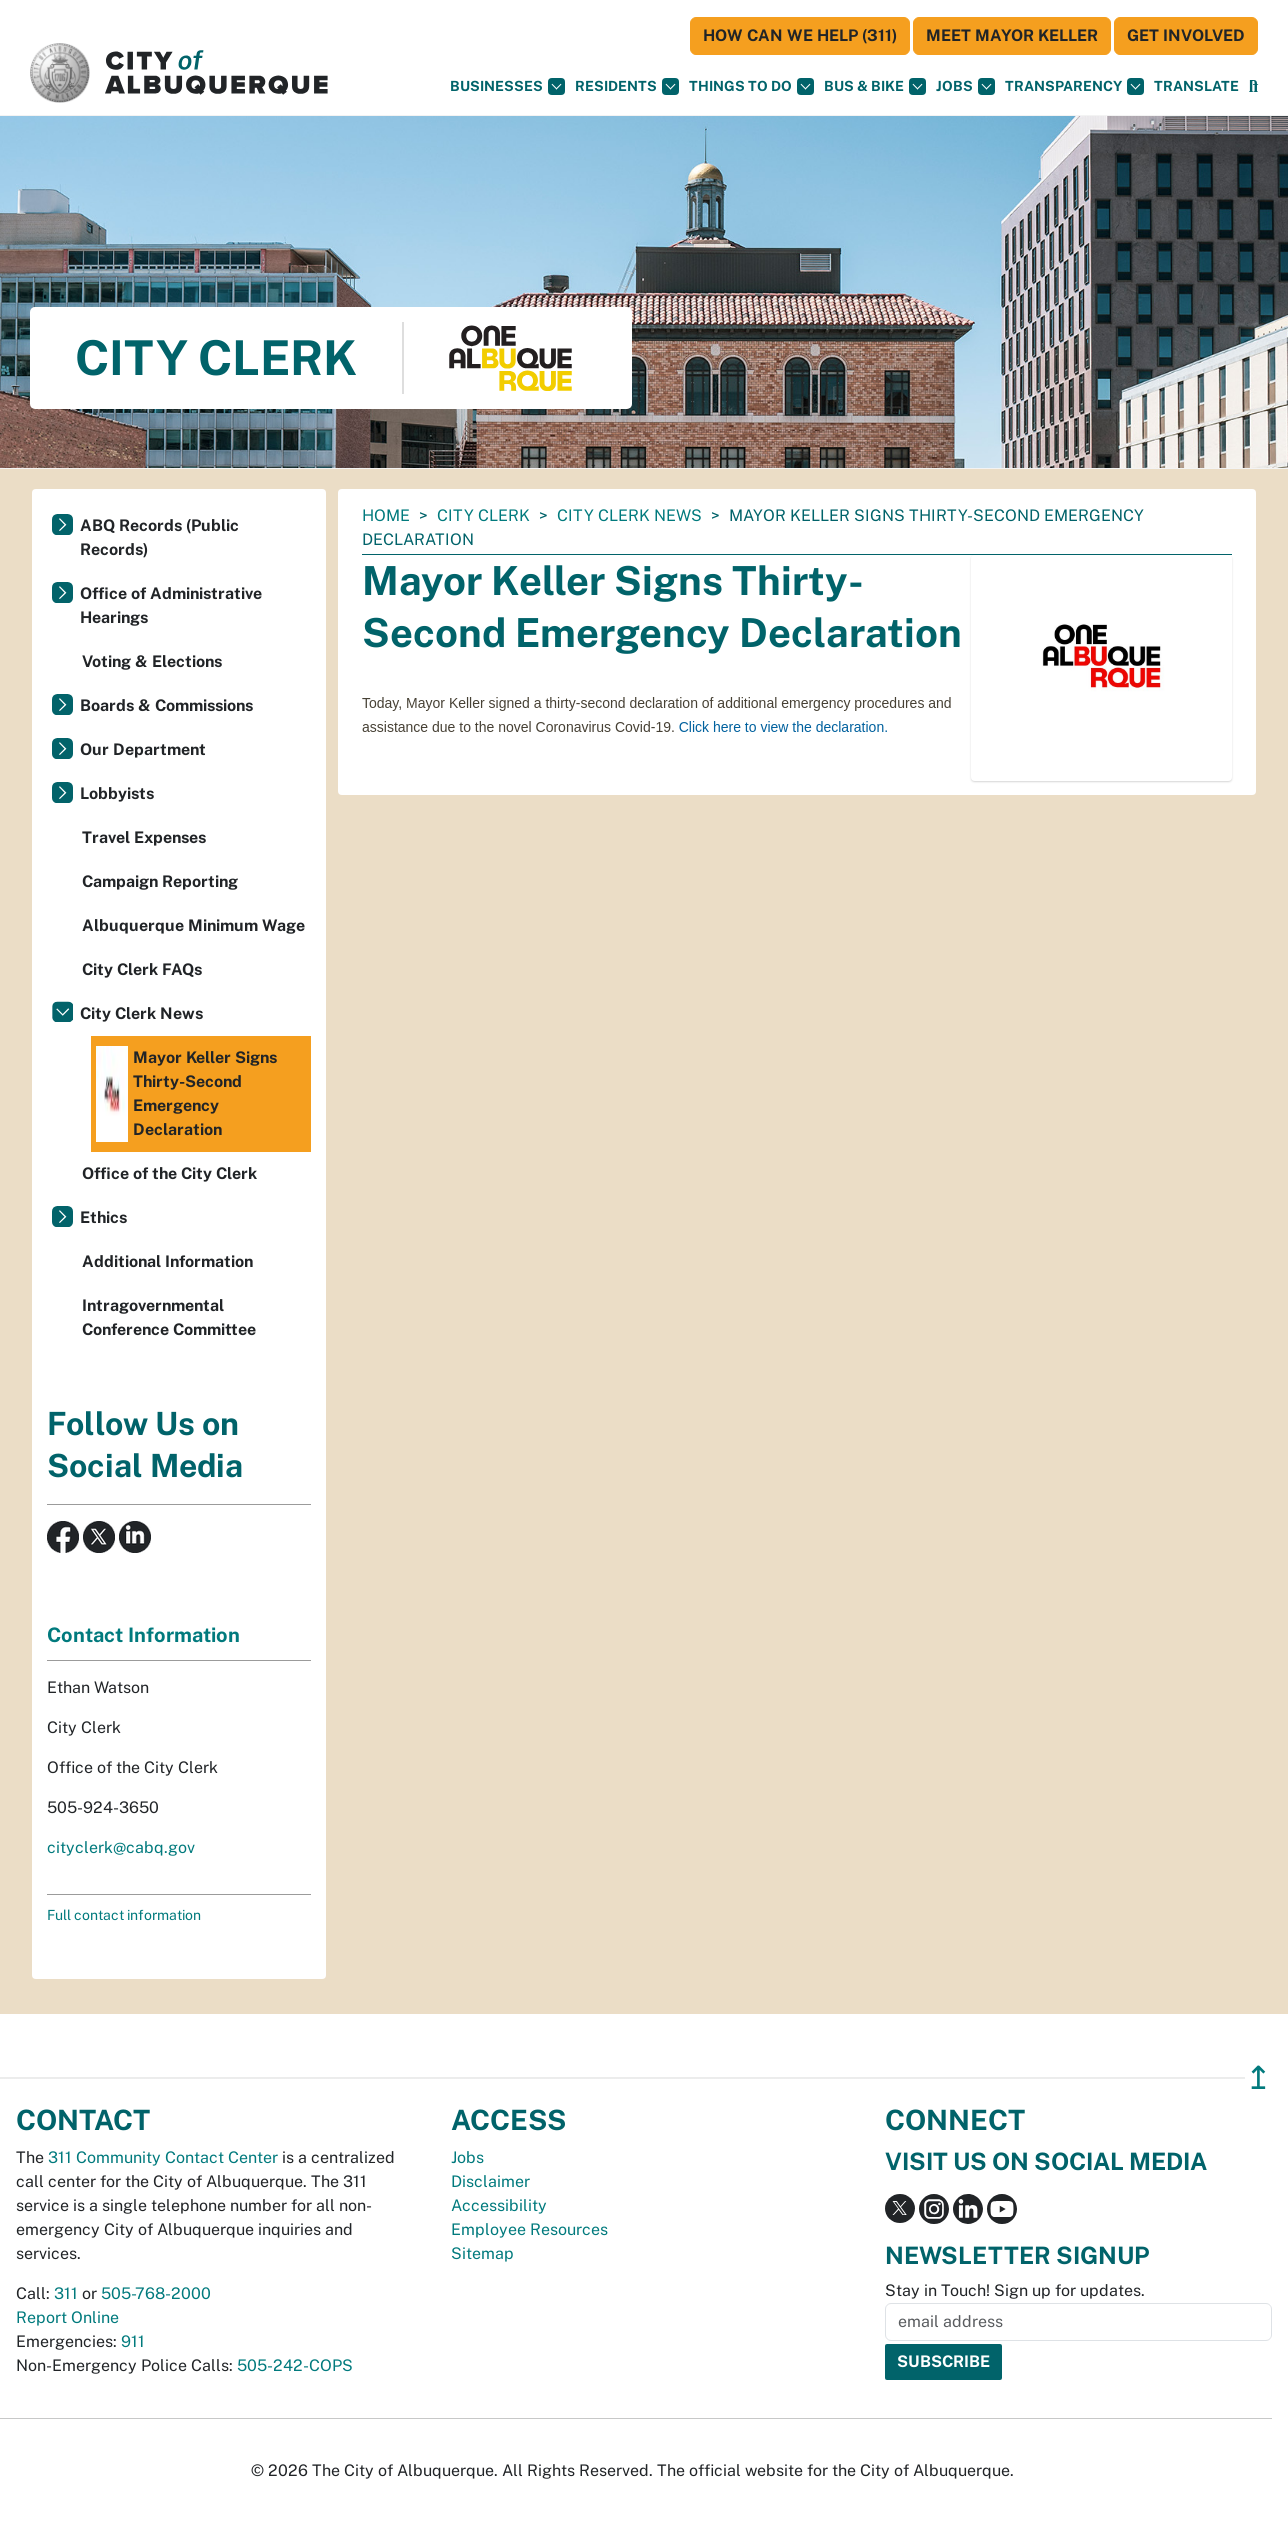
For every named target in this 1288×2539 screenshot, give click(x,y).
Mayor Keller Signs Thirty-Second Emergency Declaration (186, 1094)
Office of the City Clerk (169, 1173)
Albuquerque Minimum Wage (193, 925)
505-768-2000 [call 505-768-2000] (156, 2293)
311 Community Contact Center (163, 2157)
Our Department (143, 749)
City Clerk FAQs (142, 969)
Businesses (507, 86)
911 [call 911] (133, 2341)
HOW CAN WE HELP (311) (800, 35)
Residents (627, 86)
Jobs (965, 86)
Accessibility (499, 2205)
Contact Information (143, 1635)
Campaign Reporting (160, 881)
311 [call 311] (66, 2293)
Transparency (1074, 86)
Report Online (67, 2317)
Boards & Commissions (166, 705)
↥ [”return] (1258, 2077)
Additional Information (167, 1261)
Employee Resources (529, 2229)
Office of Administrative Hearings (171, 605)
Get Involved (1186, 35)
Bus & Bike (875, 86)
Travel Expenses (144, 837)
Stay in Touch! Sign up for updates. (1015, 2290)
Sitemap (482, 2253)
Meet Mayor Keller (1012, 35)
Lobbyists (117, 793)
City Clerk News (629, 515)
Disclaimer (490, 2181)
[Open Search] (1253, 86)
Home (386, 515)
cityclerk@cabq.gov (121, 1847)
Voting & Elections (152, 661)
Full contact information (124, 1915)
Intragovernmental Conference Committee (169, 1317)
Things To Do (751, 86)
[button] (1196, 86)
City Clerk (483, 515)
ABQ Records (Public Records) (159, 537)
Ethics (103, 1217)
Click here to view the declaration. (783, 727)
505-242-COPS (295, 2365)
